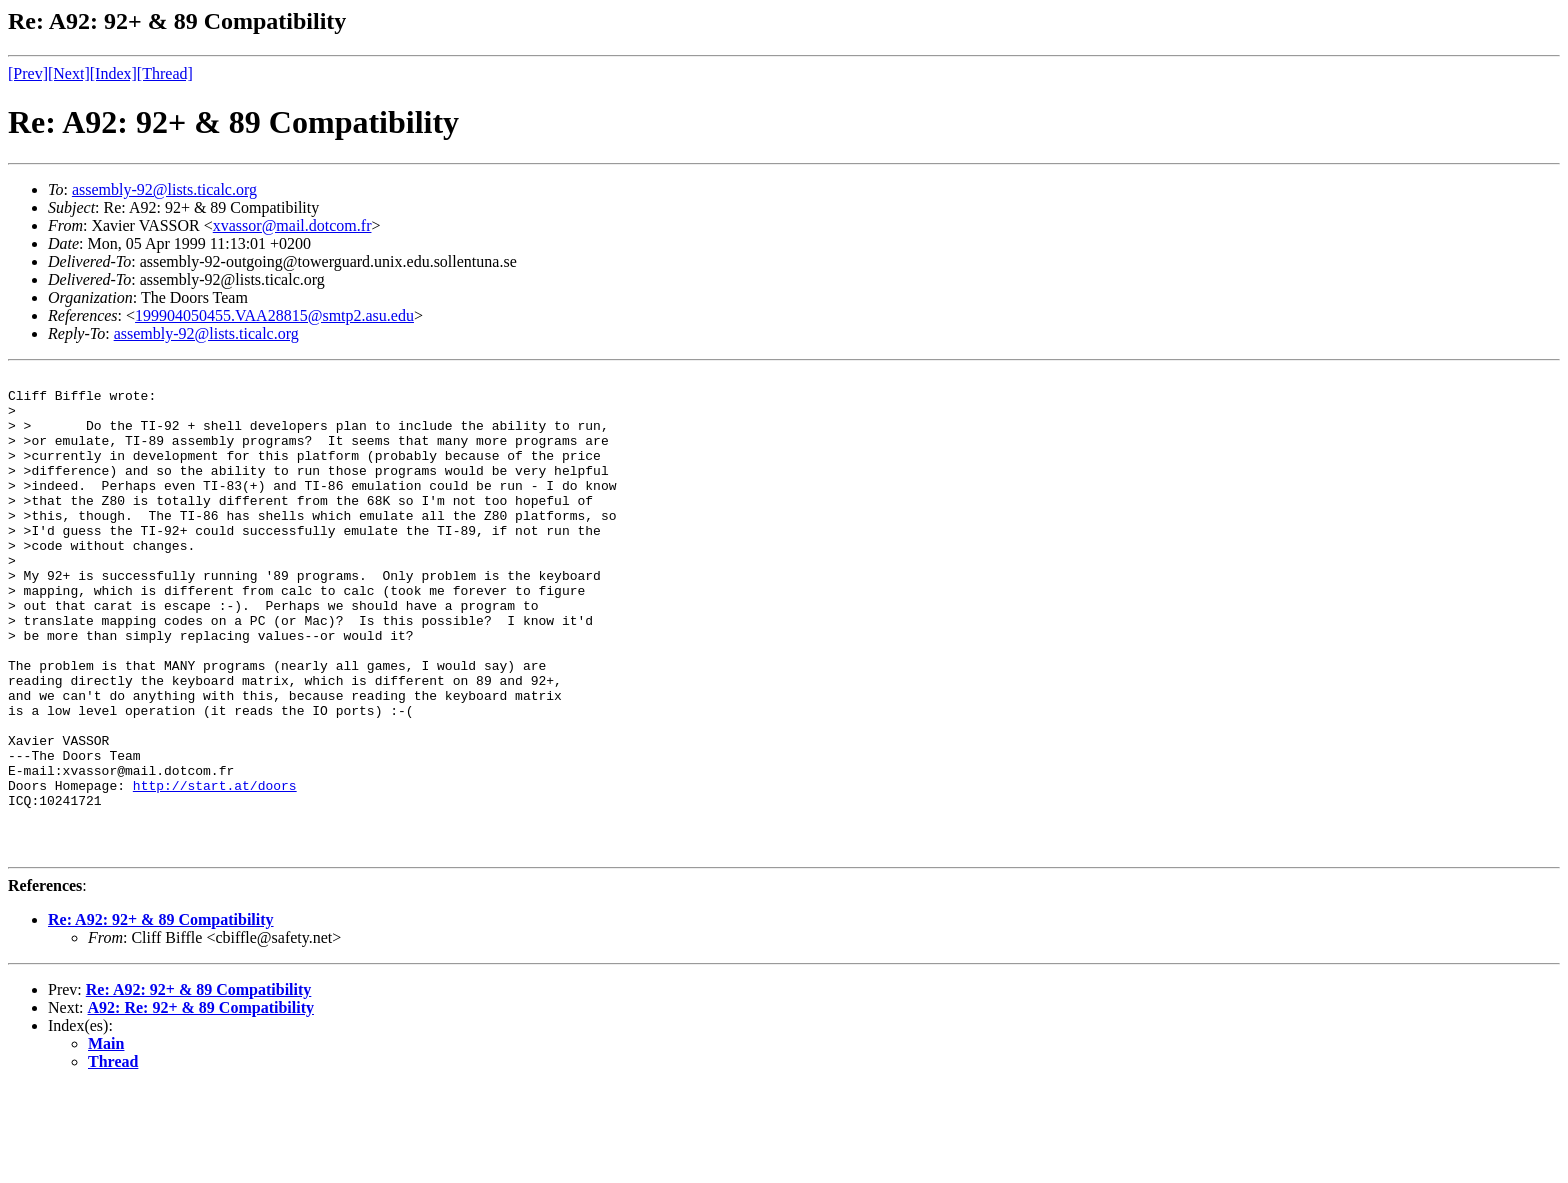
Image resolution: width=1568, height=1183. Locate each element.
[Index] (113, 73)
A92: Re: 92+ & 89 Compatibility (201, 1103)
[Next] (69, 73)
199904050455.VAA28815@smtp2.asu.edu (274, 315)
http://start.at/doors (215, 869)
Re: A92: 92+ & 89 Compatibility (161, 1015)
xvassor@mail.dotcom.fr (292, 225)
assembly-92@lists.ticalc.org (164, 189)
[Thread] (165, 73)
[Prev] (28, 73)
